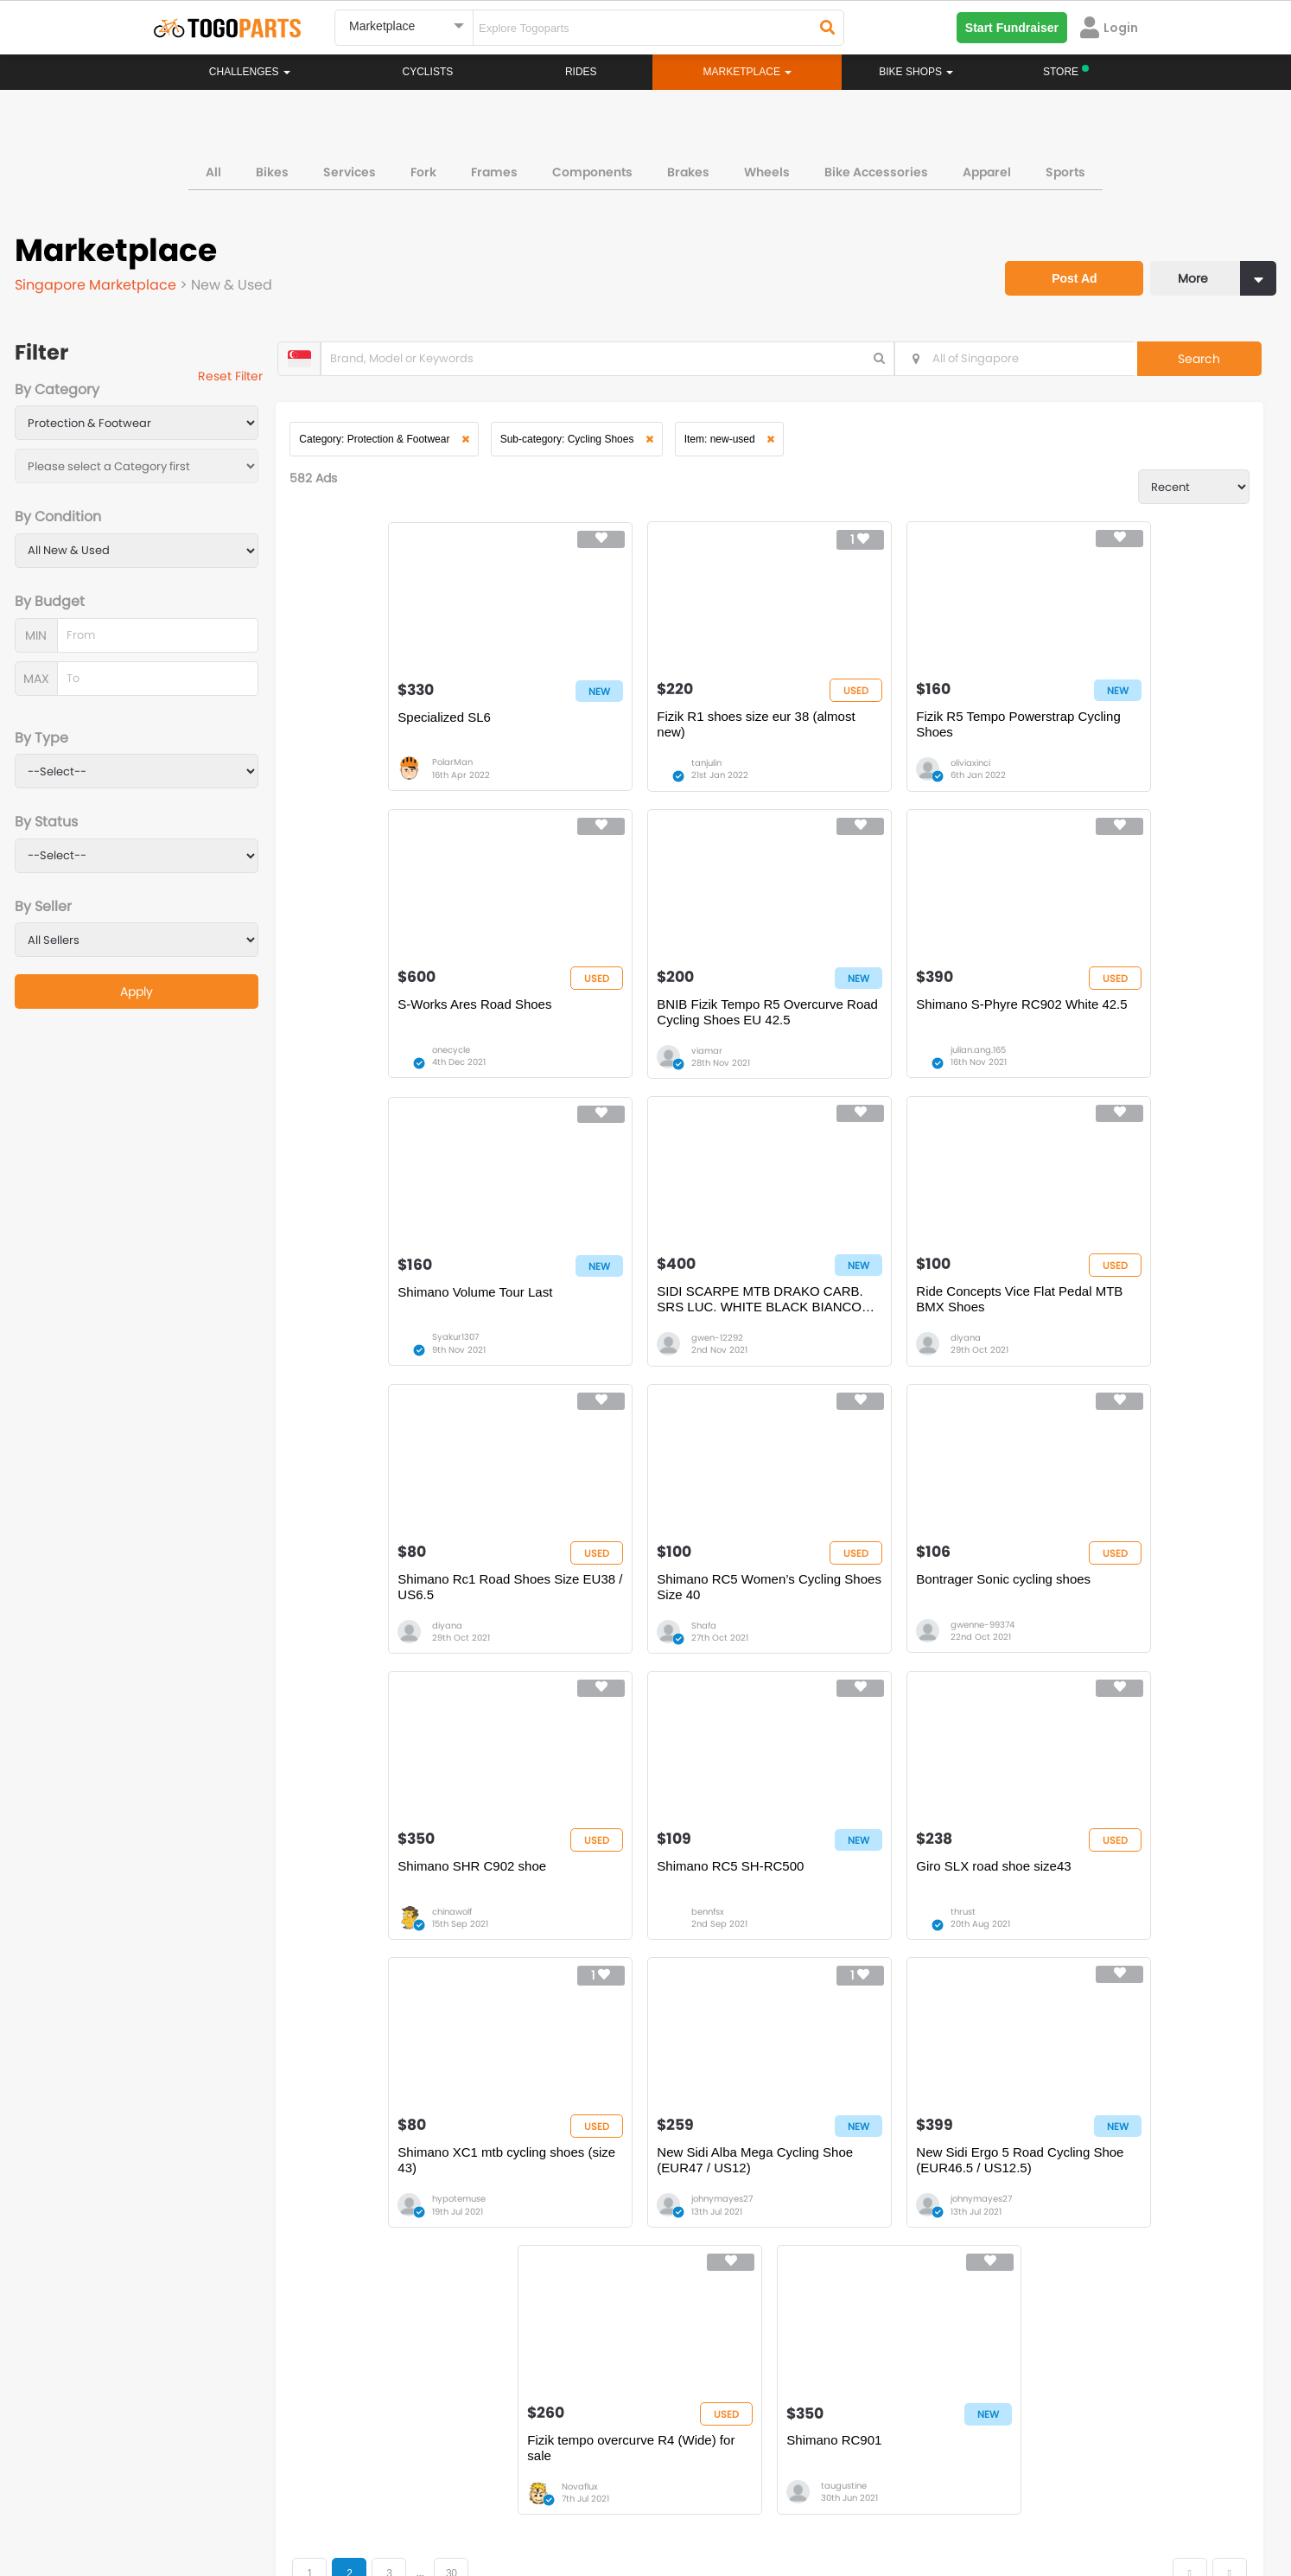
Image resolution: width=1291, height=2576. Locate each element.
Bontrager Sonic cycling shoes (1113, 1320)
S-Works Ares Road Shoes (1103, 728)
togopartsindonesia (738, 2399)
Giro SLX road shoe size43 (870, 1616)
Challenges (249, 72)
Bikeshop (721, 2226)
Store (710, 2243)
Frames (494, 167)
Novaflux (846, 1958)
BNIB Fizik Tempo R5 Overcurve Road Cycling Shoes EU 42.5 (422, 1032)
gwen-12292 (1086, 1071)
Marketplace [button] (747, 72)
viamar (379, 1071)
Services (349, 167)
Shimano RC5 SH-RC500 (635, 1616)
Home (561, 2226)
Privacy (376, 2498)
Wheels (767, 167)
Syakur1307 (851, 1071)
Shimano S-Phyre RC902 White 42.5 (653, 1032)
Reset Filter (244, 378)
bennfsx (612, 1662)
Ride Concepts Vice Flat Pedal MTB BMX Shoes (417, 1328)
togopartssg (227, 2425)
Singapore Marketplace (99, 281)
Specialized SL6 (376, 728)
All (213, 167)
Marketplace (578, 2278)
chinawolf (384, 1662)
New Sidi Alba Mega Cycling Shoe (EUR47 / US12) (410, 1919)
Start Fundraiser (1012, 28)
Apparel (987, 167)
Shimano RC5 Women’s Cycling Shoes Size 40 (885, 1328)
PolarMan (384, 774)
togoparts (221, 2399)
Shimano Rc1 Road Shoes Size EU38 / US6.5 (652, 1328)
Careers (249, 2498)
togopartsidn (720, 2425)
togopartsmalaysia (491, 2399)
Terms (312, 2498)
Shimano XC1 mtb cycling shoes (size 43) (1119, 1624)
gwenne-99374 (1092, 1367)
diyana (379, 1367)
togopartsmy (475, 2425)
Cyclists (428, 72)
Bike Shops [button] (916, 72)
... (441, 2046)
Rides (581, 72)
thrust (840, 1662)
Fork (423, 167)
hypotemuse (1087, 1662)
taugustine (1083, 1958)
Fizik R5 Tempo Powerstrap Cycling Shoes (872, 736)
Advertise (446, 2498)
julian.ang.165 (624, 1071)
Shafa (840, 1367)
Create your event (546, 2498)
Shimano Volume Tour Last (870, 1024)
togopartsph (963, 2399)
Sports (1065, 167)
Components (592, 167)
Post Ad (1062, 264)
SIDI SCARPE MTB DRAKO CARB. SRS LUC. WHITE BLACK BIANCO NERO (1123, 1033)
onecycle (1079, 774)
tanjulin (611, 774)
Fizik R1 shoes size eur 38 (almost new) (638, 736)
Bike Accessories (876, 167)
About (186, 2498)
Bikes (272, 167)
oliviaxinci (848, 774)
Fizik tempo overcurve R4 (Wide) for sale (887, 1919)
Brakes (688, 167)
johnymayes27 (394, 1958)
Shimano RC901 (1073, 1911)
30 (473, 2046)
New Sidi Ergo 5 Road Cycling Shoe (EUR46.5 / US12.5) (648, 1919)
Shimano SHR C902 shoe (403, 1616)
